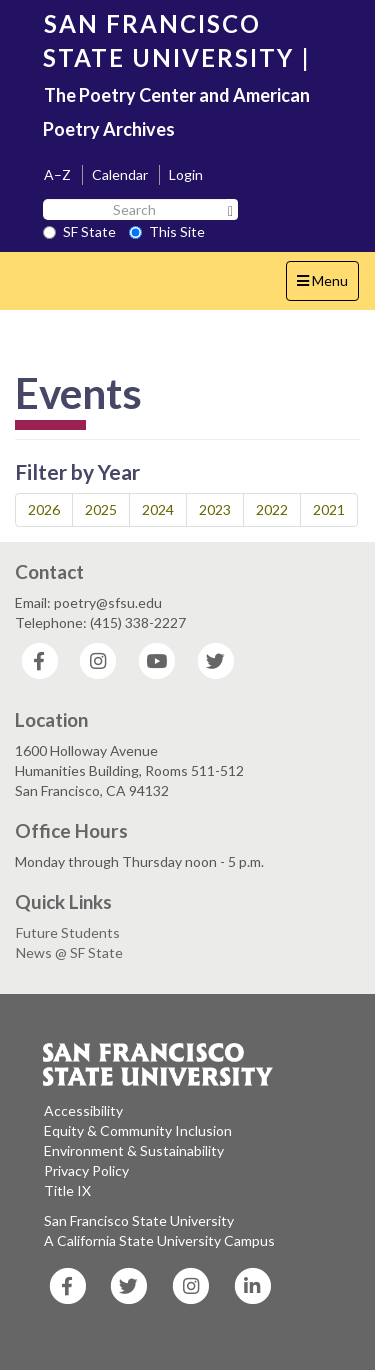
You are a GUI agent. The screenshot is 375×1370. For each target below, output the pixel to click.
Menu (327, 285)
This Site (167, 231)
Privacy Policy (86, 1170)
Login (186, 174)
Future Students (68, 932)
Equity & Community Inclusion (138, 1130)
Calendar (120, 174)
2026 (44, 509)
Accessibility (83, 1110)
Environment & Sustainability (134, 1150)
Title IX (67, 1190)
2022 (272, 509)
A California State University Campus (159, 1240)
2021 (329, 509)
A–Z (57, 174)
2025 (101, 509)
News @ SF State (69, 952)
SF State (79, 231)
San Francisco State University (139, 1220)
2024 (158, 509)
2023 (215, 509)
